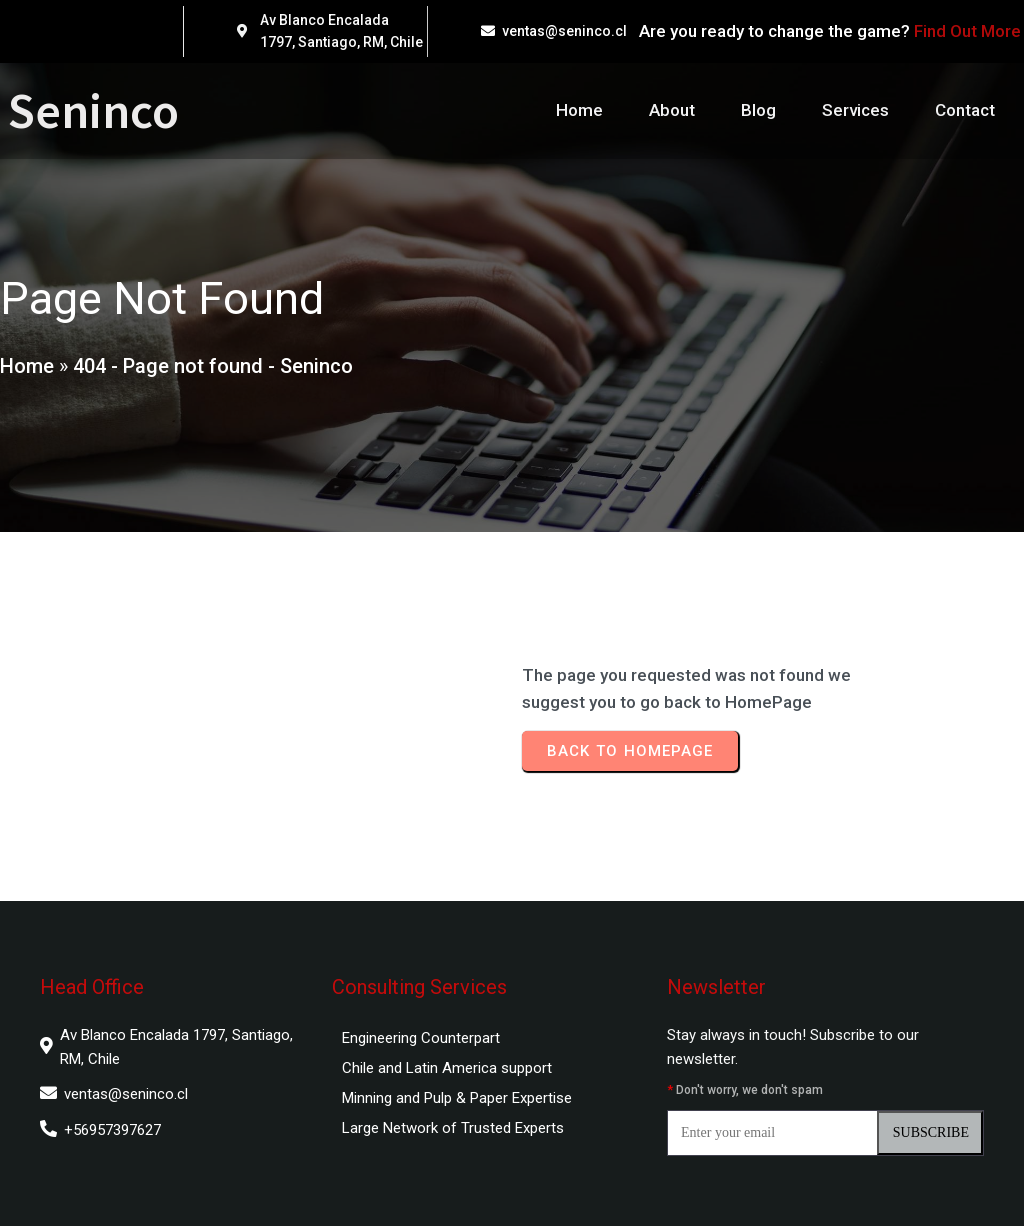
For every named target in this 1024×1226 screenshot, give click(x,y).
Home (27, 366)
